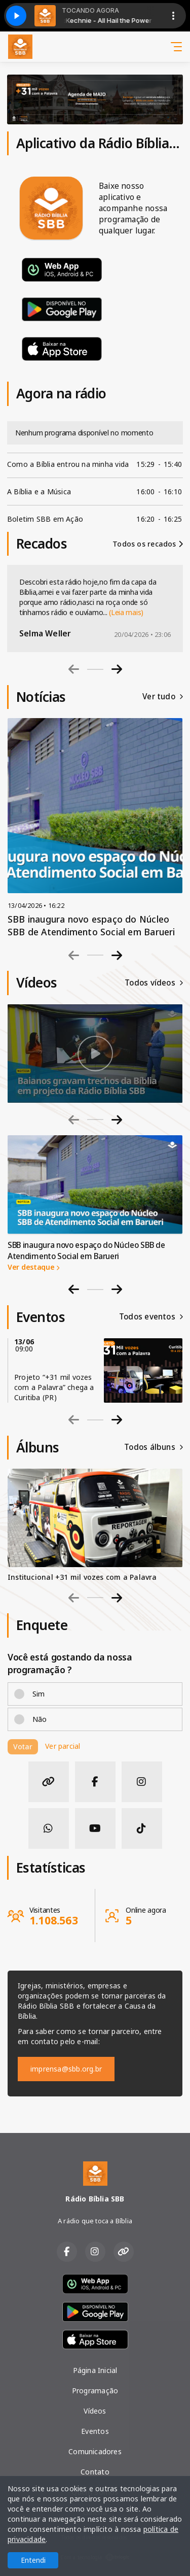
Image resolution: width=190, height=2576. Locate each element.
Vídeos (95, 2411)
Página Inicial (95, 2370)
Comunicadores (95, 2451)
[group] (95, 1053)
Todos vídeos (154, 982)
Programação (95, 2390)
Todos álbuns (153, 1447)
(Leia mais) (126, 612)
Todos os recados (147, 544)
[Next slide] (116, 668)
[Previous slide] (73, 668)
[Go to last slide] (73, 1289)
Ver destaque (33, 1267)
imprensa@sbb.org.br (66, 2069)
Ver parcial (62, 1746)
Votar (22, 1746)
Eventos (94, 2431)
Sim (38, 1694)
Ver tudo (162, 696)
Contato (95, 2472)
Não (39, 1719)
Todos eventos (151, 1316)
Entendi (33, 2560)
